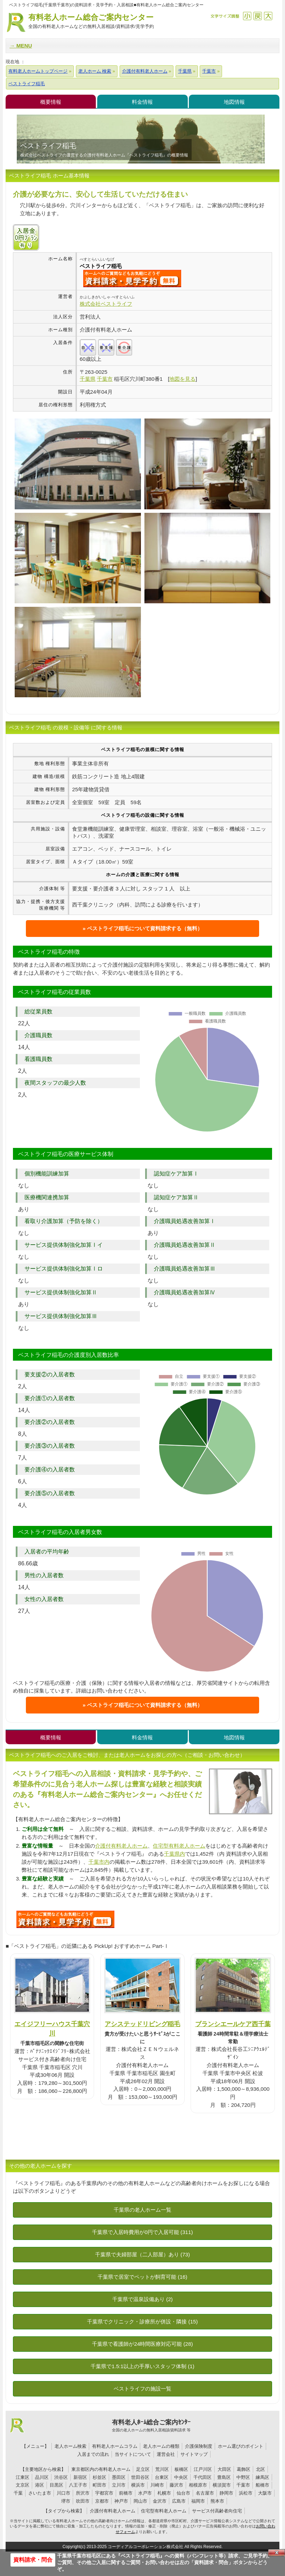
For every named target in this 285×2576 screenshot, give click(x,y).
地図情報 (234, 102)
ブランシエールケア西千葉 (233, 2024)
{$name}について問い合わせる (132, 278)
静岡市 (226, 2493)
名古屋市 (205, 2493)
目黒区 (56, 2485)
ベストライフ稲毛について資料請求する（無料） (144, 928)
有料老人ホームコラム (114, 2446)
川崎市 (157, 2485)
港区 (39, 2485)
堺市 (65, 2501)
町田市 (99, 2485)
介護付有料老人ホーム (121, 1846)
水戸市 (145, 2493)
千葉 (18, 2493)
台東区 (162, 2477)
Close (276, 2552)
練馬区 (262, 2477)
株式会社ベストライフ (106, 304)
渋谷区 (61, 2477)
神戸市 (121, 2501)
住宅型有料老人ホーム (179, 1846)
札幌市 (164, 2493)
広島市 (179, 2501)
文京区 (22, 2485)
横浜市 (138, 2485)
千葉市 (243, 2485)
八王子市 (78, 2485)
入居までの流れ (93, 2454)
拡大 (268, 16)
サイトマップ (194, 2454)
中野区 (243, 2477)
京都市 (102, 2501)
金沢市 (159, 2501)
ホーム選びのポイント (240, 2446)
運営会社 (166, 2454)
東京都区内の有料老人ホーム (100, 2469)
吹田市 (83, 2501)
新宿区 (80, 2477)
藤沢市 (176, 2485)
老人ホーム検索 (70, 2446)
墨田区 (119, 2477)
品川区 (42, 2477)
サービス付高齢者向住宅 (217, 2510)
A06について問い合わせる (65, 1919)
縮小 (247, 16)
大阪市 (265, 2493)
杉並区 (99, 2477)
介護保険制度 (198, 2446)
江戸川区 (203, 2469)
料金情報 (142, 102)
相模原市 (198, 2485)
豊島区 (224, 2477)
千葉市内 (98, 1862)
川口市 (63, 2493)
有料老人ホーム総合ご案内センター (91, 21)
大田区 (224, 2469)
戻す (257, 16)
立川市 (119, 2485)
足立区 (143, 2469)
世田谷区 (140, 2477)
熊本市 (217, 2501)
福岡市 (198, 2501)
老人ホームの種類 (161, 2446)
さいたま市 (39, 2493)
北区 (260, 2469)
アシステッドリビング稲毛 (142, 2024)
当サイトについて (133, 2454)
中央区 (181, 2477)
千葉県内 (174, 1854)
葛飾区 (243, 2469)
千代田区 (202, 2477)
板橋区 (181, 2469)
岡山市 (140, 2501)
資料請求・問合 (32, 2560)
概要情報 (50, 102)
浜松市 (245, 2493)
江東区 (22, 2477)
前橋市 (126, 2493)
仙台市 (183, 2493)
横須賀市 (222, 2485)
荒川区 (162, 2469)
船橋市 (262, 2485)
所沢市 (83, 2493)
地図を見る (182, 379)
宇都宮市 (104, 2493)
